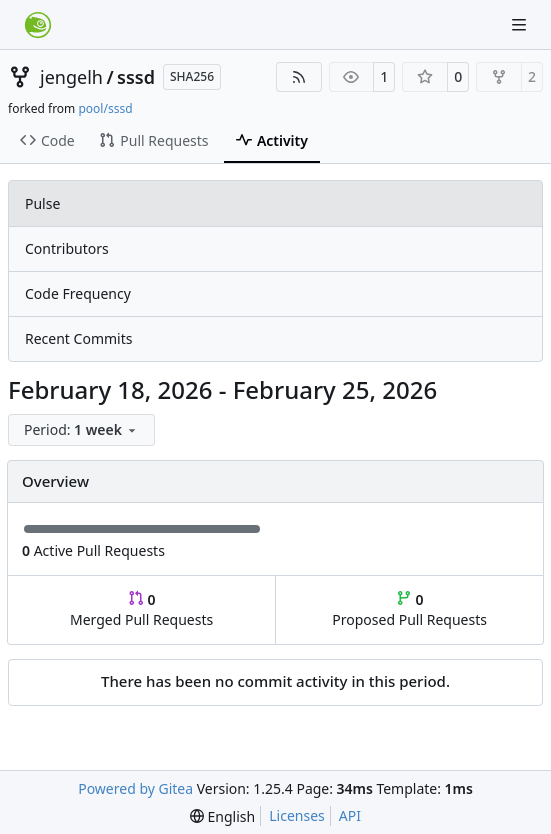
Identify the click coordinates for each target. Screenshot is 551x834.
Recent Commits (78, 338)
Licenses (297, 815)
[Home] (38, 25)
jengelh (71, 77)
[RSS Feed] (299, 77)
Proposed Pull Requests (409, 609)
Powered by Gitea (135, 788)
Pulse (42, 203)
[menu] (81, 430)
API (350, 815)
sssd (136, 77)
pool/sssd (105, 108)
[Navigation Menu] (521, 24)
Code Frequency (78, 293)
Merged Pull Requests (141, 609)
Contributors (67, 248)
